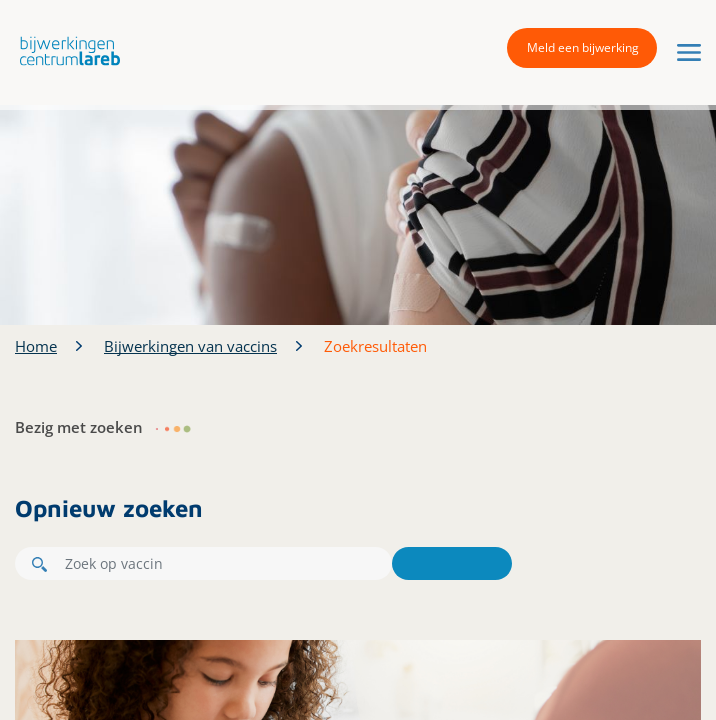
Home (36, 346)
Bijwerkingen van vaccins (190, 346)
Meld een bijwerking (583, 47)
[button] (65, 50)
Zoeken (452, 563)
